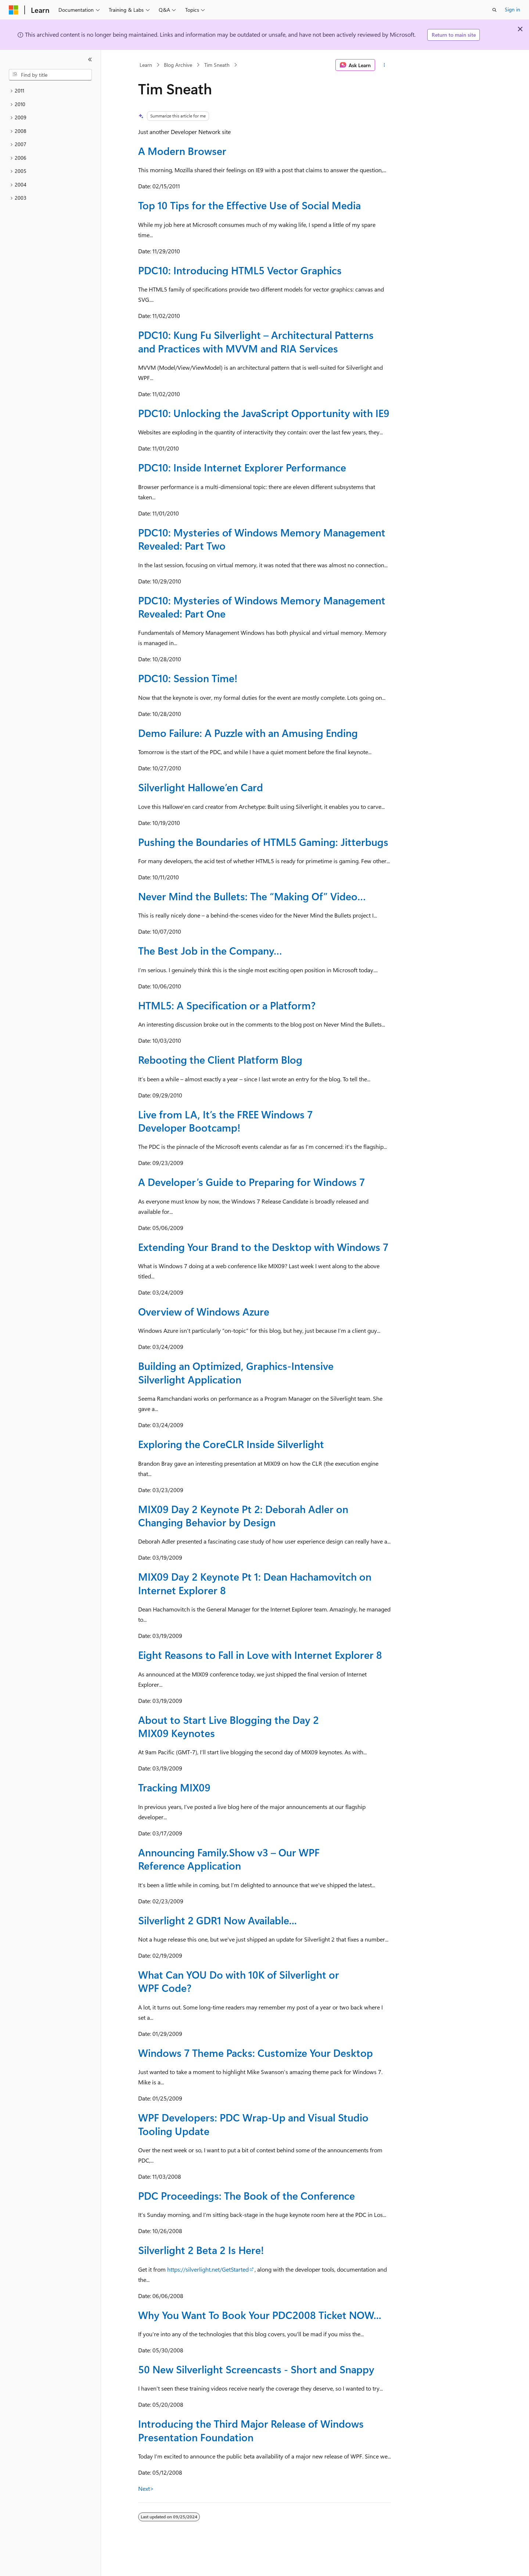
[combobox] (50, 75)
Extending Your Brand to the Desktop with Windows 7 (263, 1246)
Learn (146, 64)
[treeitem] (50, 91)
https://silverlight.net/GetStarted (208, 2269)
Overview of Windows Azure (203, 1311)
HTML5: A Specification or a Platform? (227, 1005)
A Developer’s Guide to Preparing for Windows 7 (251, 1181)
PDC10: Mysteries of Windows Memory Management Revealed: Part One (261, 606)
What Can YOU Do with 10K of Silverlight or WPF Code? (238, 1981)
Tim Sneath (217, 64)
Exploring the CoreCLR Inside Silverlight (231, 1444)
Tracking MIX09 (174, 1787)
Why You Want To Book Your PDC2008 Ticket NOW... (259, 2315)
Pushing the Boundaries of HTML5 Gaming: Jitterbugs (263, 842)
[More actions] (384, 65)
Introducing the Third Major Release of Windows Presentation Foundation (251, 2430)
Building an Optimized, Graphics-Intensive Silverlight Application (236, 1372)
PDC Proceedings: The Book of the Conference (246, 2195)
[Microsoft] (13, 10)
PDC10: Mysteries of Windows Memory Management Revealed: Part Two (261, 538)
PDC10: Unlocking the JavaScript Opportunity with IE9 (263, 413)
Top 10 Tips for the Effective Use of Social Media (249, 205)
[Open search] (494, 10)
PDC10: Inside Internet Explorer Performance (242, 467)
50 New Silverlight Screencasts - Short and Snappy (256, 2369)
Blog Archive (178, 64)
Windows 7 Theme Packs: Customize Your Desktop (255, 2052)
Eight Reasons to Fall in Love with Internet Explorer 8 (260, 1654)
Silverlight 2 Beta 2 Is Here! (201, 2250)
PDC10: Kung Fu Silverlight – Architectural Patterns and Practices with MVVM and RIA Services (256, 341)
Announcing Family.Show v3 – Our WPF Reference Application (229, 1858)
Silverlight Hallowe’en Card (200, 787)
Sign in (512, 9)
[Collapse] (90, 59)
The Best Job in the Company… (210, 950)
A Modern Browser (182, 151)
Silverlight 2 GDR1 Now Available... (217, 1920)
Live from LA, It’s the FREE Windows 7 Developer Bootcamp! (225, 1120)
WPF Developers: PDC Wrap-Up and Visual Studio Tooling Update (253, 2123)
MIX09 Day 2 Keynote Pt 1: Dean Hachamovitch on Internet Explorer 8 (254, 1583)
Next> (146, 2488)
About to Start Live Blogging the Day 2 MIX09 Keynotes (228, 1726)
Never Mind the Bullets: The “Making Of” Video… (252, 896)
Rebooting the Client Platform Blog (220, 1059)
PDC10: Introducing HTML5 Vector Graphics (240, 270)
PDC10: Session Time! (187, 678)
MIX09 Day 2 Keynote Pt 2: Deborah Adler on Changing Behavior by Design (243, 1515)
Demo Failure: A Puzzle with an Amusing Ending (248, 732)
